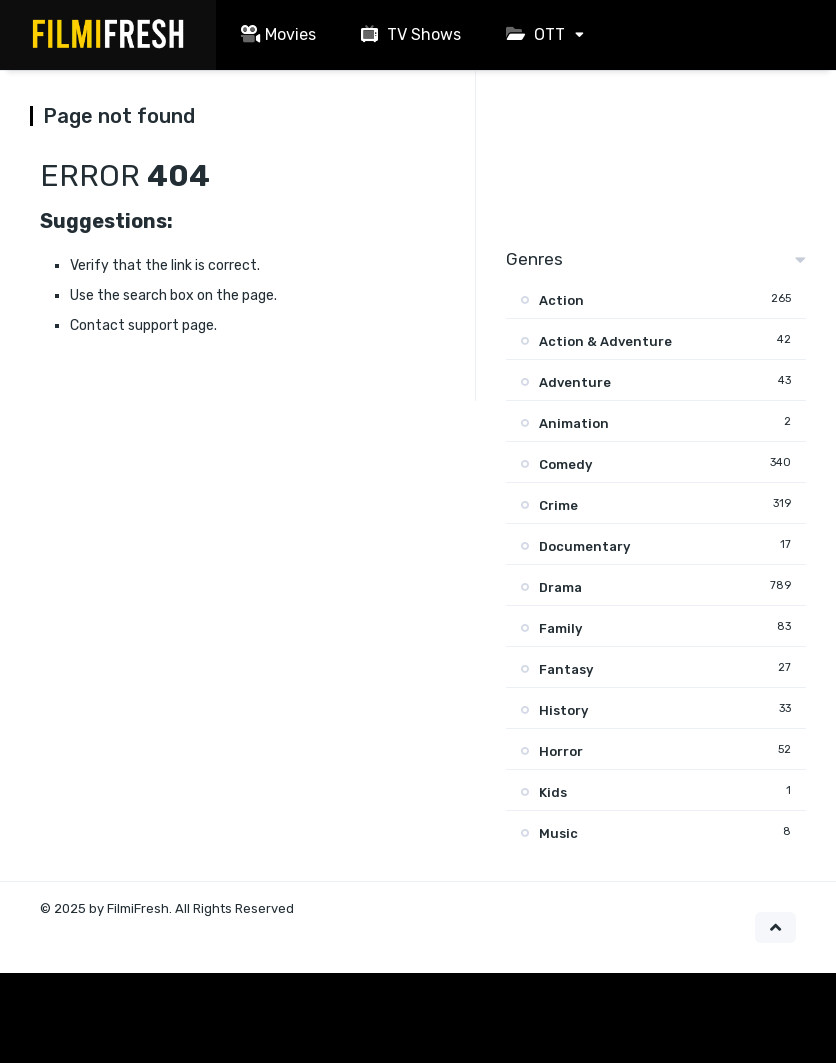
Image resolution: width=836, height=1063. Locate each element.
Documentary (584, 546)
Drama (560, 587)
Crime (558, 505)
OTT (533, 34)
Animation (574, 423)
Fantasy (566, 669)
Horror (561, 751)
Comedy (565, 464)
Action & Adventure (605, 341)
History (563, 710)
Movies (276, 34)
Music (558, 833)
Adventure (575, 382)
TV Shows (408, 34)
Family (560, 628)
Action (561, 300)
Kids (553, 792)
